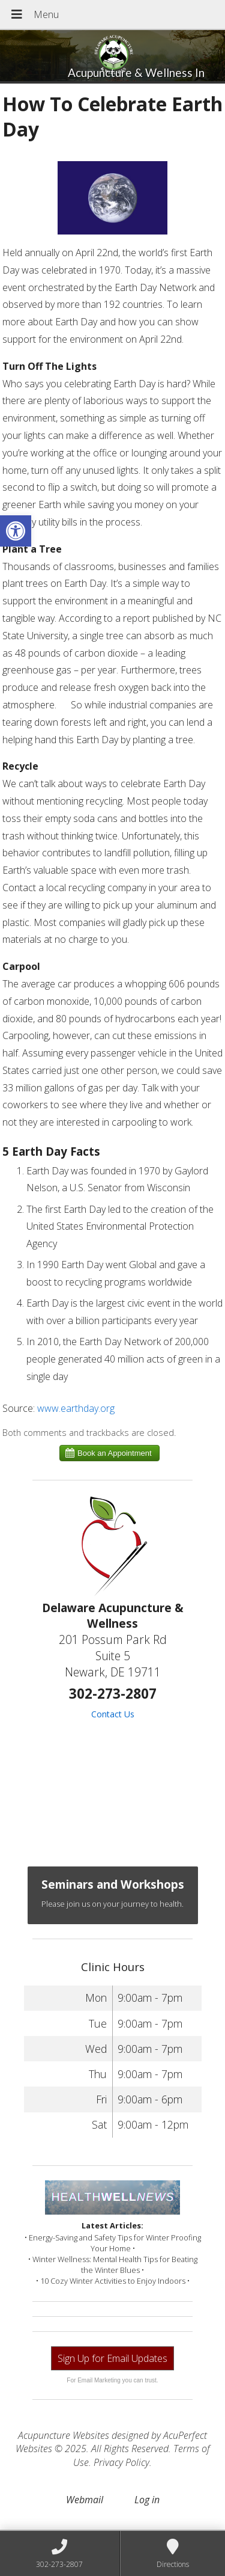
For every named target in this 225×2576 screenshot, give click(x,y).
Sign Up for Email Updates (112, 2358)
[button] (15, 531)
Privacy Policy (121, 2462)
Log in (147, 2499)
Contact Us (112, 1714)
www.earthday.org (76, 1408)
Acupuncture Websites (63, 2435)
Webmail (84, 2499)
